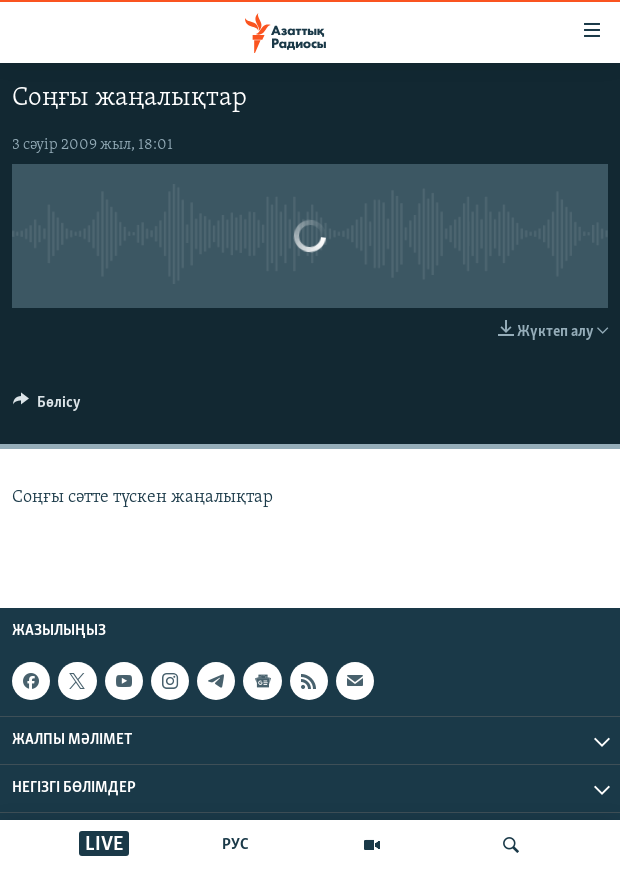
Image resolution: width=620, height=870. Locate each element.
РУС (235, 845)
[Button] (47, 407)
